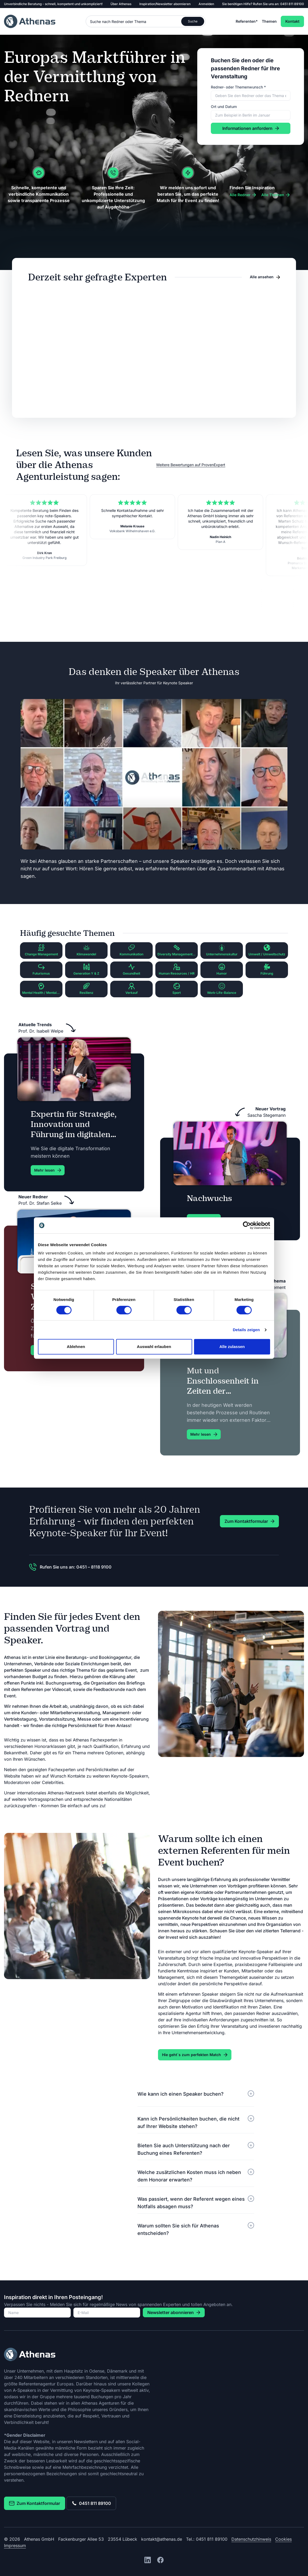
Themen (269, 21)
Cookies (283, 2539)
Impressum (15, 2545)
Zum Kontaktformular (34, 2503)
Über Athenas (120, 4)
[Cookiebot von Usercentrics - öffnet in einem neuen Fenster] (246, 1225)
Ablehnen (76, 1346)
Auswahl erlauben (154, 1346)
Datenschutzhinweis (251, 2539)
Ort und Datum (224, 106)
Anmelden (206, 4)
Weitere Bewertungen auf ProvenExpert (190, 464)
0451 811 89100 (292, 4)
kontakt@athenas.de (161, 2539)
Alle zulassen (232, 1346)
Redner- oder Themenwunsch (238, 87)
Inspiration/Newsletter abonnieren (165, 4)
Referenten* (247, 21)
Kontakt (292, 21)
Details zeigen (246, 1329)
